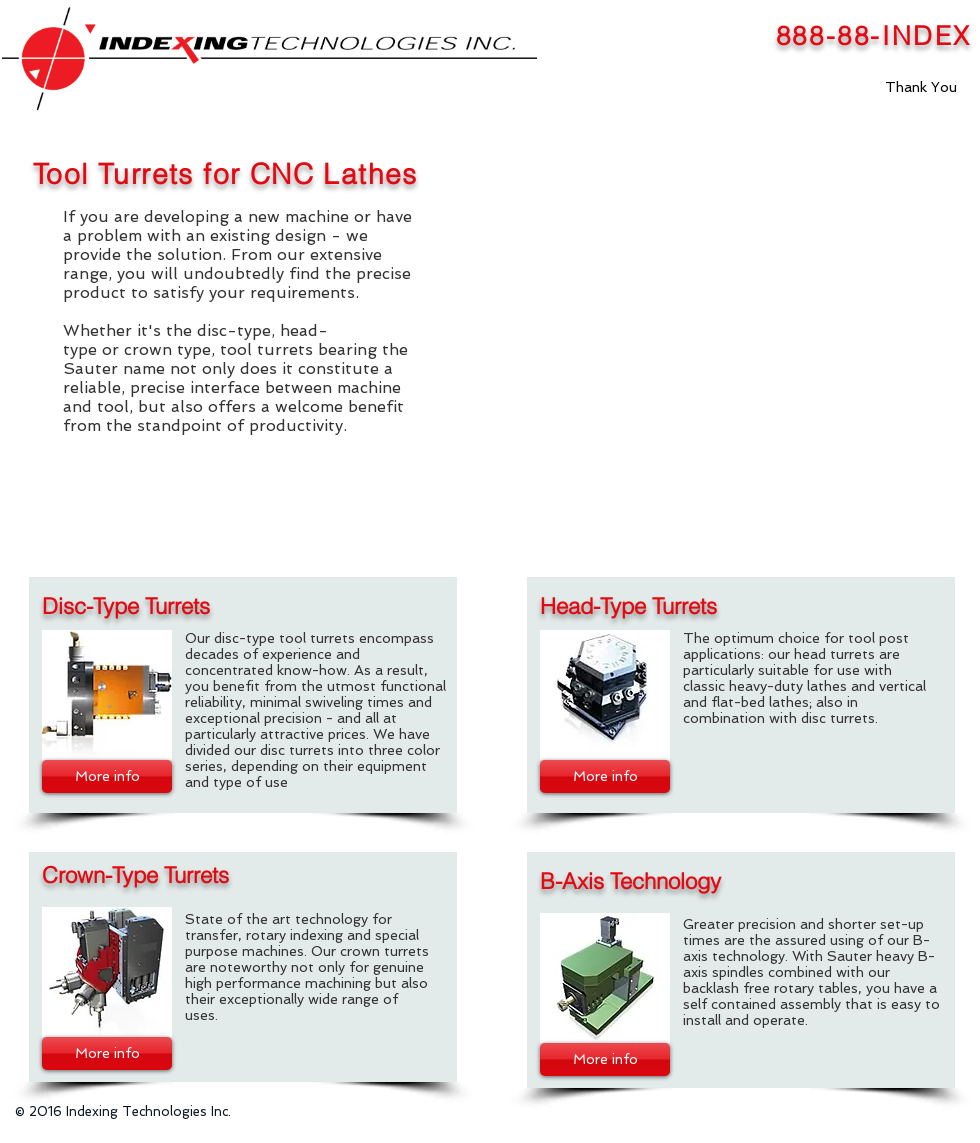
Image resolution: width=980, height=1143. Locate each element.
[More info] (107, 776)
